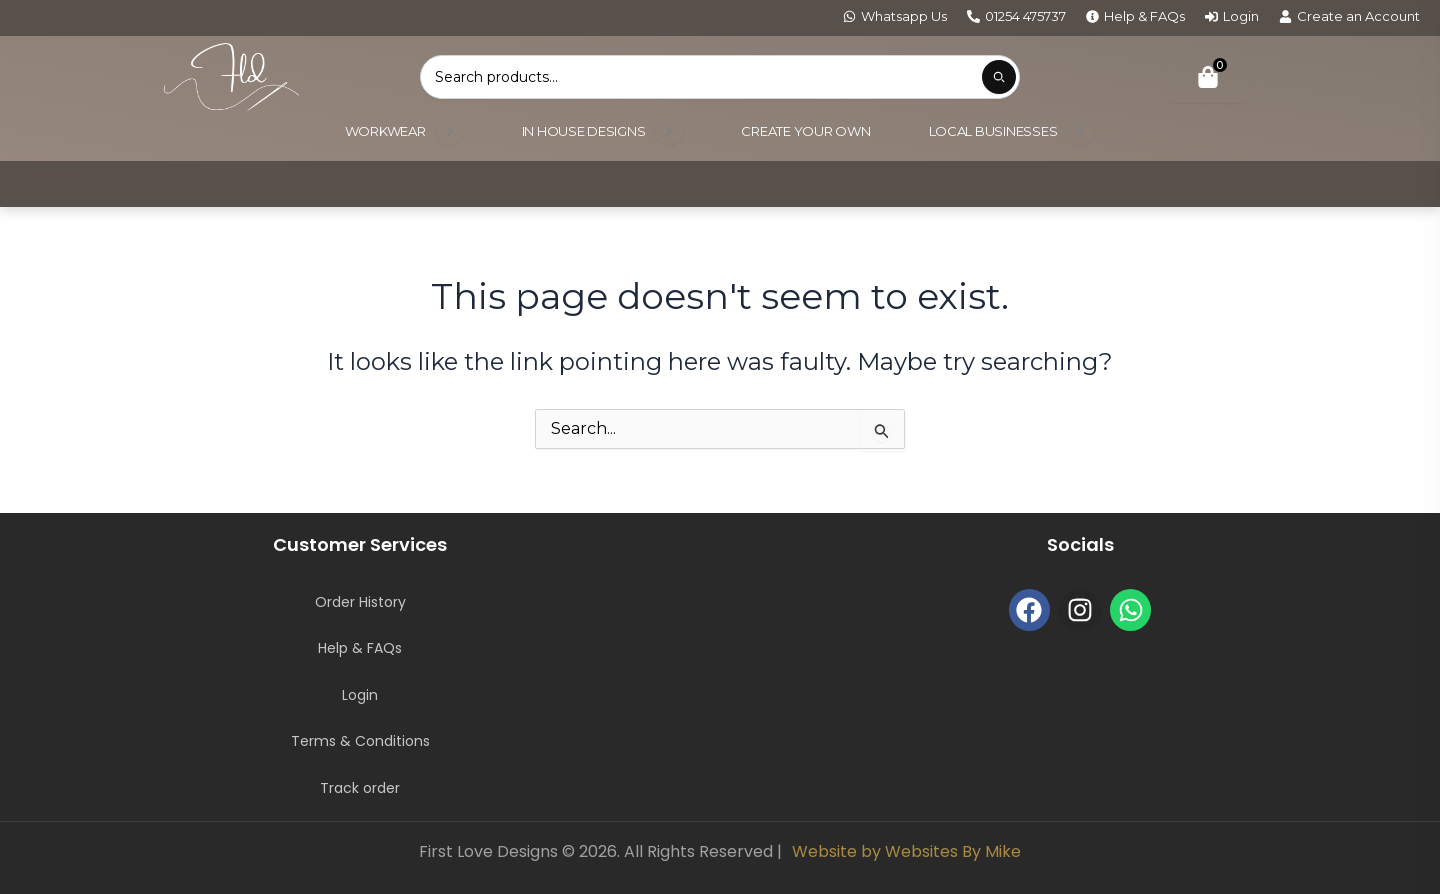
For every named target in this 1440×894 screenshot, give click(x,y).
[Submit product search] (999, 77)
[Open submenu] (450, 131)
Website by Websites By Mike (906, 851)
